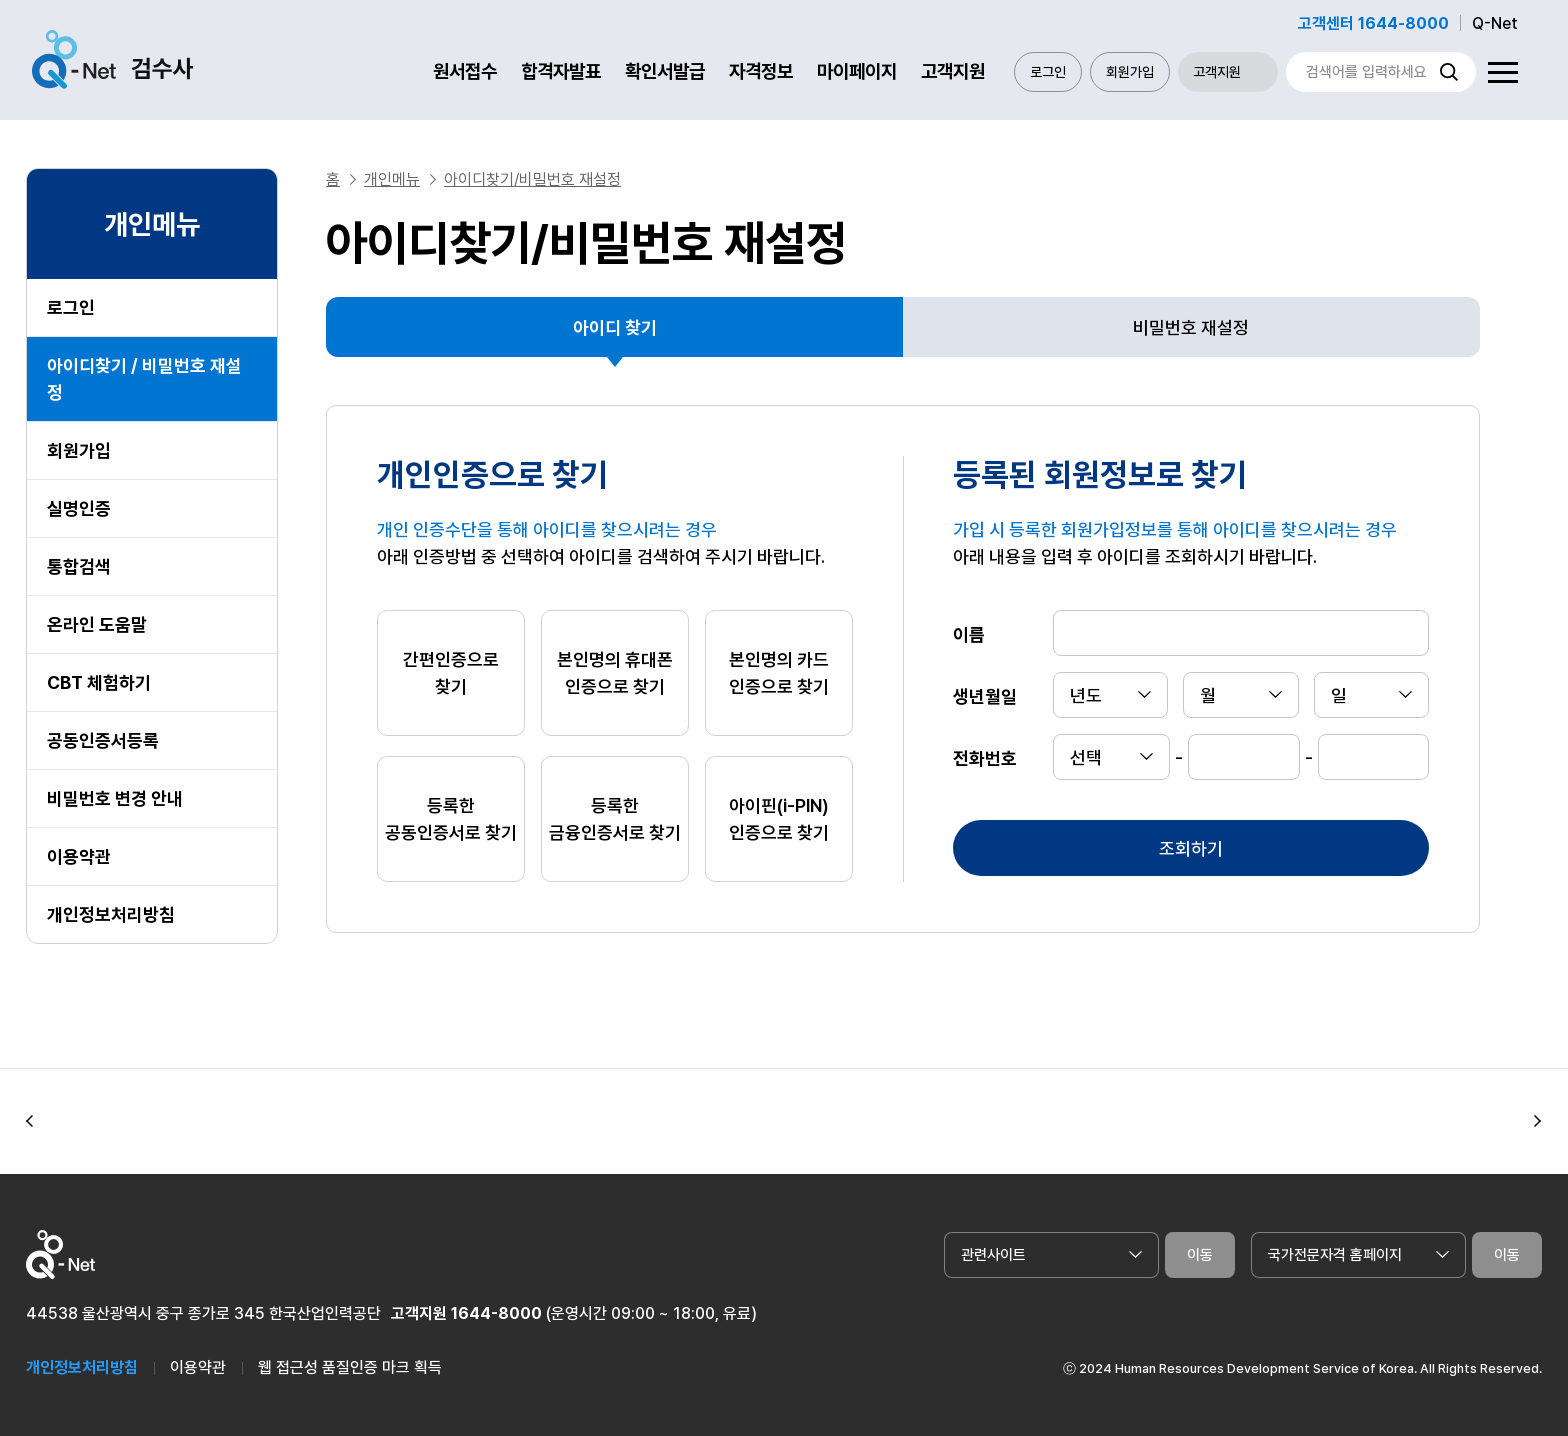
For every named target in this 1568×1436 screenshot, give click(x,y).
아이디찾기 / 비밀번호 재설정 (144, 379)
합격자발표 (561, 71)
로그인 (1048, 72)
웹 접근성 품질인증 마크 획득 (350, 1367)
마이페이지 (857, 71)
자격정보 (761, 71)
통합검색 (79, 566)
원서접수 (465, 71)
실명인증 (79, 508)
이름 (969, 633)
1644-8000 (496, 1313)
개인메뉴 (392, 179)
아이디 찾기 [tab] (615, 327)
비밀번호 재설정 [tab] (1191, 327)
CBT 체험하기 (99, 682)
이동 (1200, 1255)
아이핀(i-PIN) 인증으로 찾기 (779, 819)
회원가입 (1130, 72)
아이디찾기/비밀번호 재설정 (532, 179)
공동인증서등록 (103, 740)
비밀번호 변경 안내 (115, 798)
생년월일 (985, 695)
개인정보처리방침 (111, 914)
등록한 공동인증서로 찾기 (451, 819)
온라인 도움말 (97, 624)
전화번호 (985, 757)
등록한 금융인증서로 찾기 (615, 819)
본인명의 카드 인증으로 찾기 (779, 673)
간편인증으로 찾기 (451, 673)
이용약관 (79, 856)
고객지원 (953, 71)
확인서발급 (665, 71)
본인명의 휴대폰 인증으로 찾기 (615, 673)
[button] (30, 1122)
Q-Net (1495, 23)
